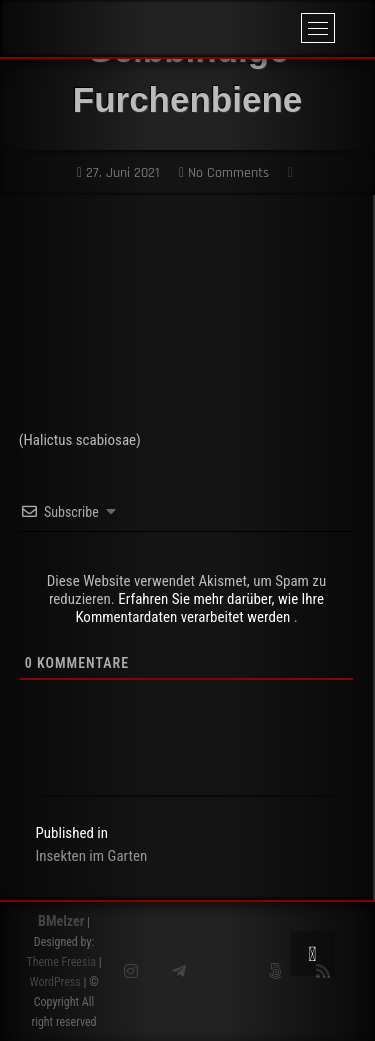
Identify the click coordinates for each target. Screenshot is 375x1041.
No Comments (224, 173)
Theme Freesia (60, 962)
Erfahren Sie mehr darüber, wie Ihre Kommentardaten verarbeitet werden (199, 608)
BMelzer (61, 921)
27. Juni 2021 (118, 173)
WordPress (54, 982)
